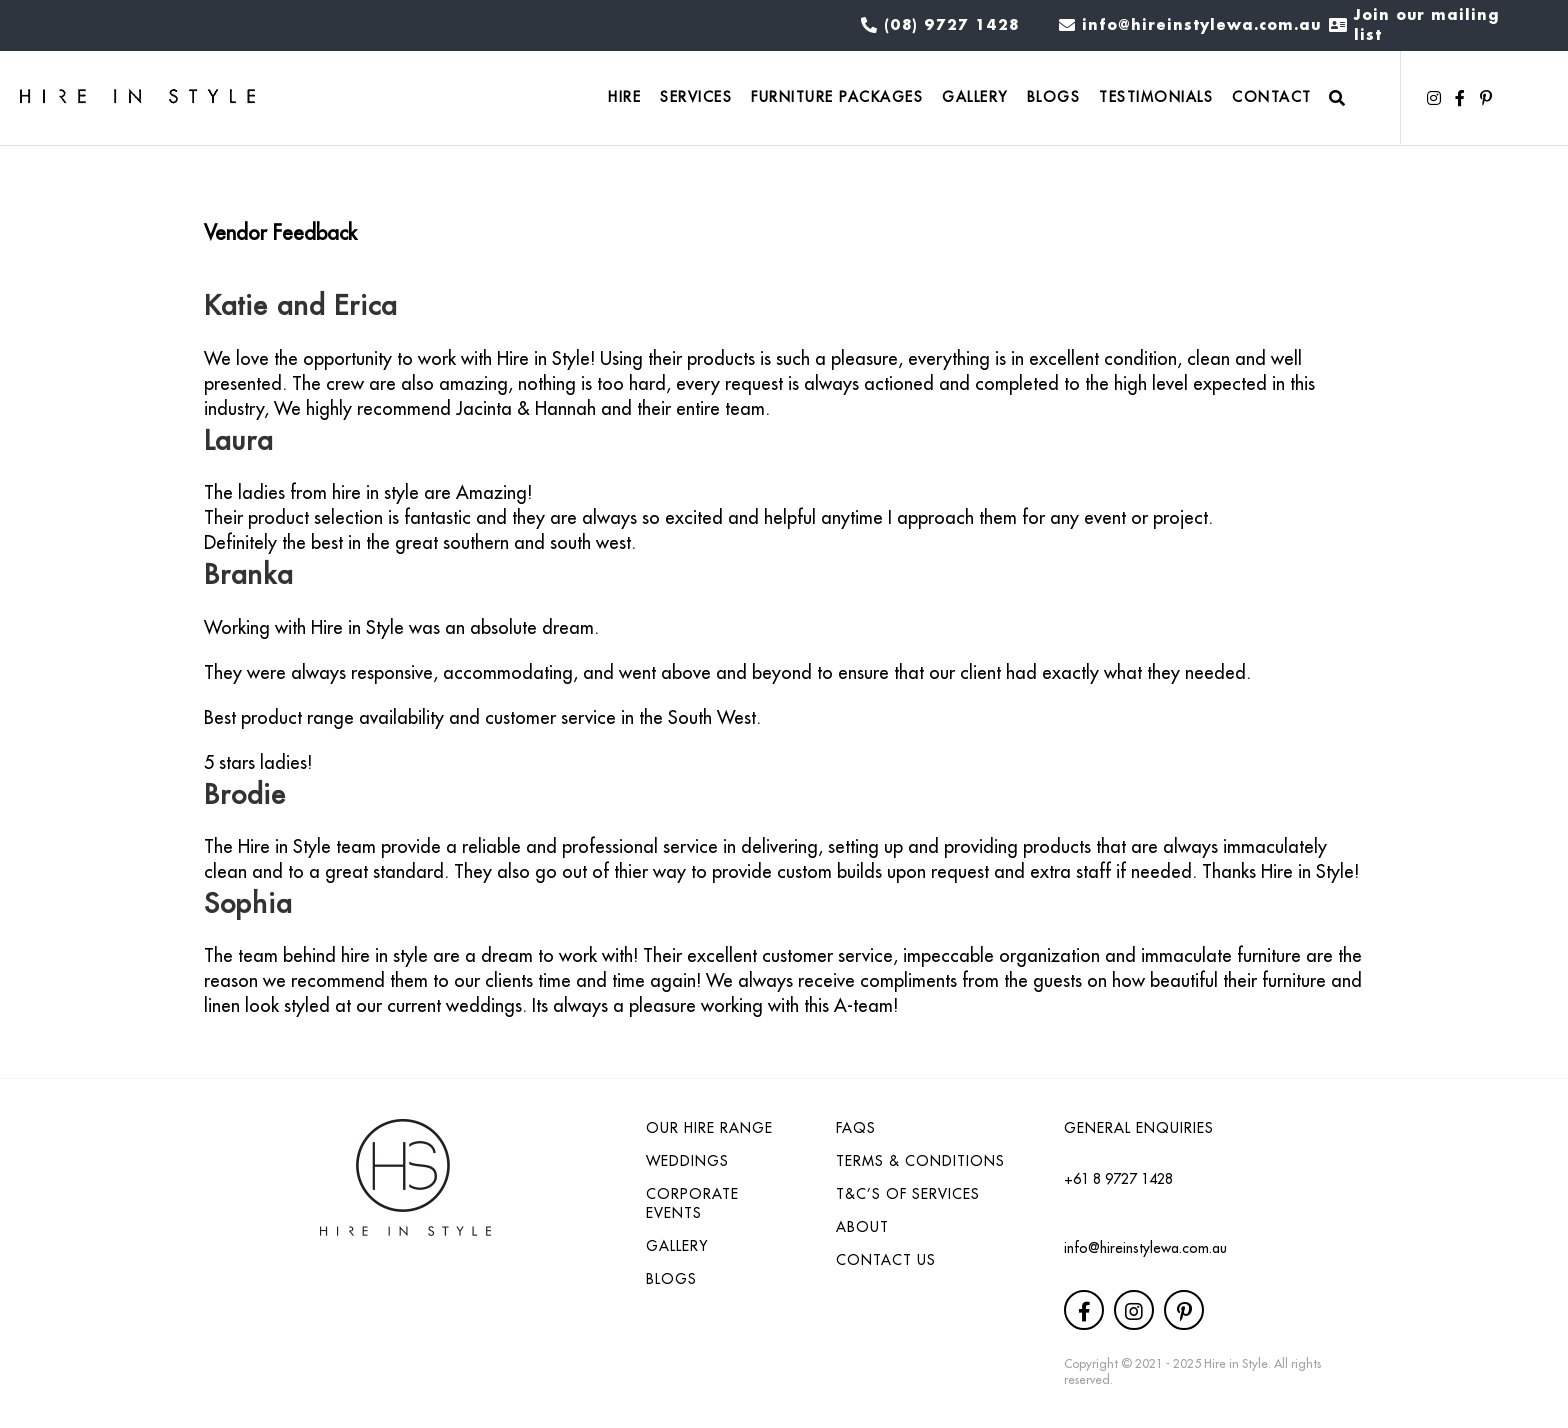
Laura (238, 439)
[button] (1434, 98)
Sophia (248, 902)
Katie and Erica (300, 304)
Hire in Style (1236, 1363)
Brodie (245, 793)
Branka (248, 573)
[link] (624, 98)
